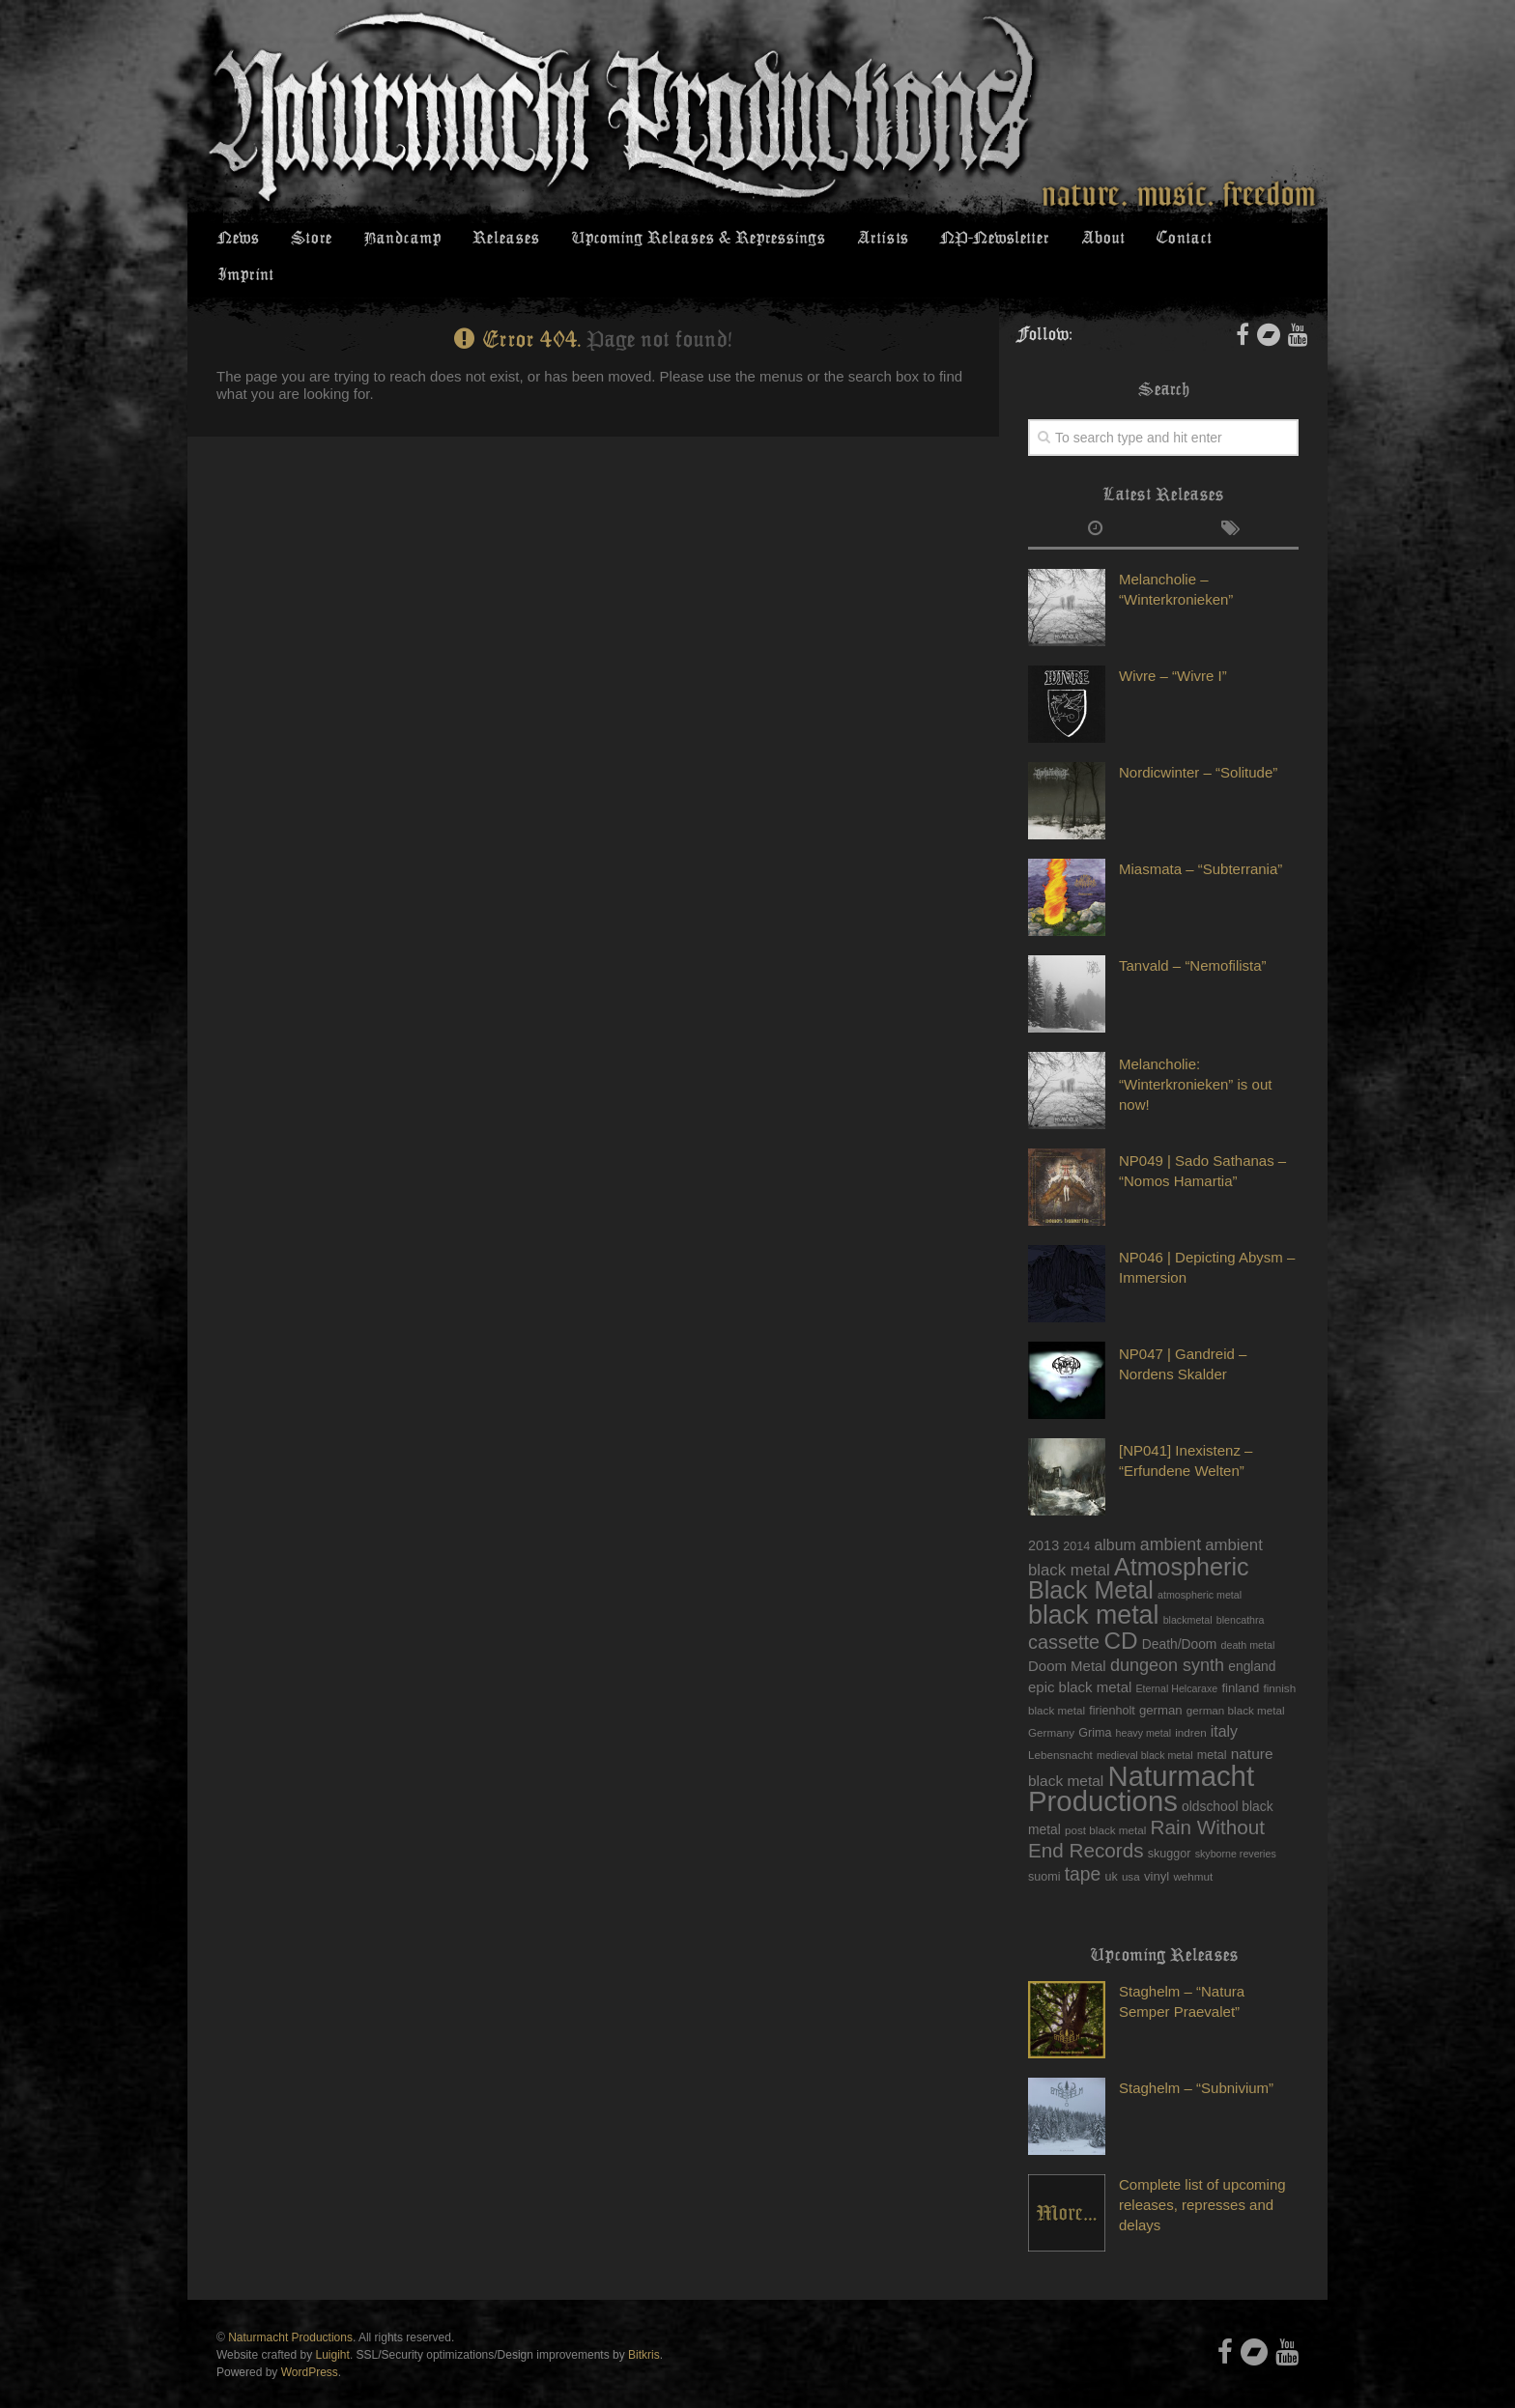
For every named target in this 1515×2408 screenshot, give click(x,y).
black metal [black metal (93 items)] (1093, 1583)
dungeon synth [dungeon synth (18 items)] (1167, 1633)
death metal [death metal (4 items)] (1248, 1613)
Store (307, 241)
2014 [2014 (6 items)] (1076, 1514)
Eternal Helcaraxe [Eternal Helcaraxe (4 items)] (1177, 1656)
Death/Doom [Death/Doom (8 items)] (1179, 1612)
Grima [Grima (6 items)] (1094, 1701)
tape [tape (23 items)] (1083, 1842)
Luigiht (333, 2323)
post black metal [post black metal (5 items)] (1105, 1798)
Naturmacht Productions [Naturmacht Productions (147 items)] (1141, 1756)
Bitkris (644, 2323)
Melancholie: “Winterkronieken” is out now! (1195, 1052)
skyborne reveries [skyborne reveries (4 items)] (1235, 1821)
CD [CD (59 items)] (1120, 1609)
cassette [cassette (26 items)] (1064, 1610)
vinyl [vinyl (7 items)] (1156, 1844)
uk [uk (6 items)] (1110, 1845)
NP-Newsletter (981, 241)
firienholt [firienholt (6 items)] (1111, 1679)
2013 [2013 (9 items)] (1043, 1513)
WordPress (309, 2340)
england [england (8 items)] (1251, 1634)
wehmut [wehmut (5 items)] (1193, 1844)
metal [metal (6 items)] (1212, 1723)
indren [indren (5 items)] (1190, 1700)
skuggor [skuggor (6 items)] (1169, 1821)
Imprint (1250, 241)
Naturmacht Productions (290, 2305)
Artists (871, 241)
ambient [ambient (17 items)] (1170, 1512)
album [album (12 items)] (1114, 1513)
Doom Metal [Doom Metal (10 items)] (1067, 1634)
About (1087, 241)
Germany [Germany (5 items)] (1051, 1700)
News (237, 241)
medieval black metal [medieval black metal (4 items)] (1145, 1723)
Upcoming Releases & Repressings (687, 241)
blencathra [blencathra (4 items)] (1240, 1588)
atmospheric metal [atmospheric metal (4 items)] (1200, 1563)
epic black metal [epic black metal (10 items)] (1079, 1655)
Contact (1165, 241)
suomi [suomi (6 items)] (1044, 1845)
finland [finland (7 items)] (1240, 1656)
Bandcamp (395, 241)
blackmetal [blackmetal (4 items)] (1188, 1588)
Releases (495, 241)
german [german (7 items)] (1161, 1678)
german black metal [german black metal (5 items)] (1235, 1678)
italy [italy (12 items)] (1224, 1699)
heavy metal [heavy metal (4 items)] (1143, 1701)
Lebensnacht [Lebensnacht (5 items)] (1060, 1722)
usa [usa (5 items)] (1131, 1844)
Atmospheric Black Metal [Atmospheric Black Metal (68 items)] (1138, 1546)
